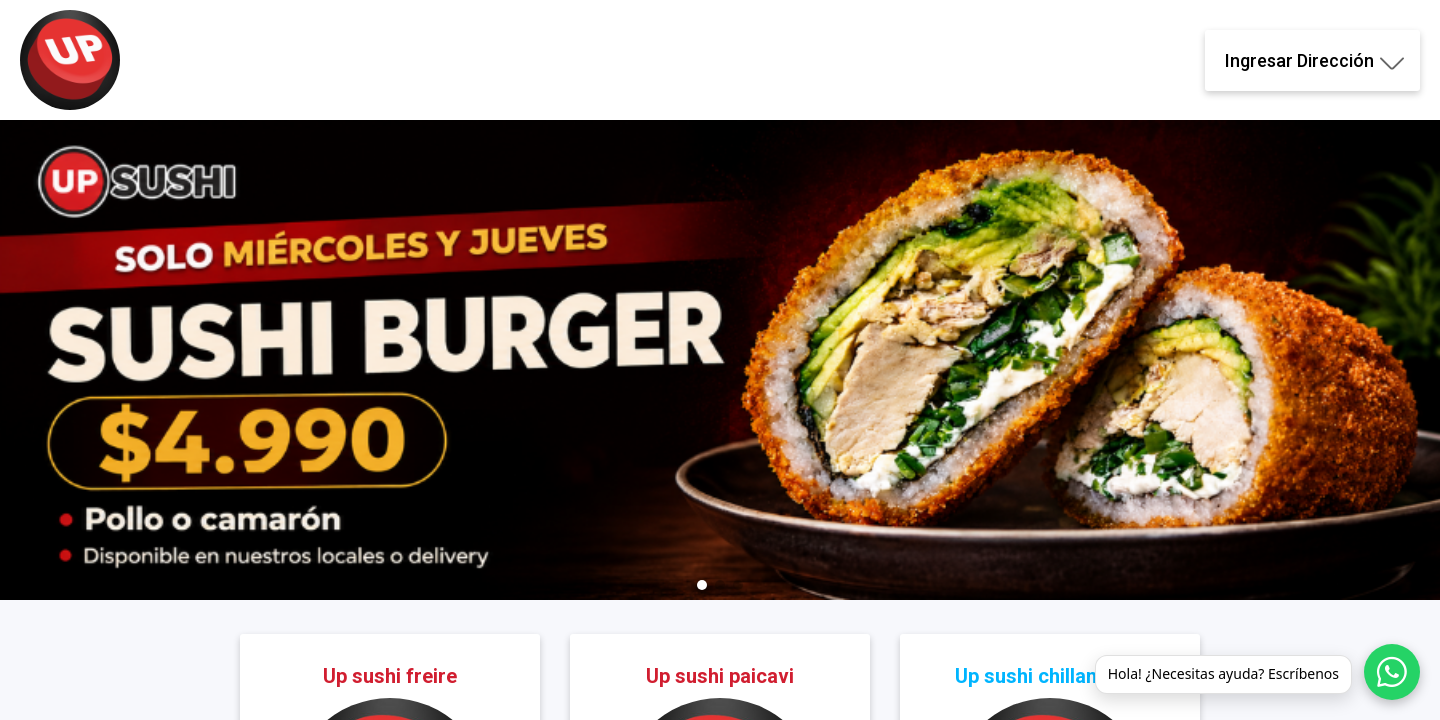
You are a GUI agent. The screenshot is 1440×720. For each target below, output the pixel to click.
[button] (702, 585)
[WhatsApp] (1392, 672)
